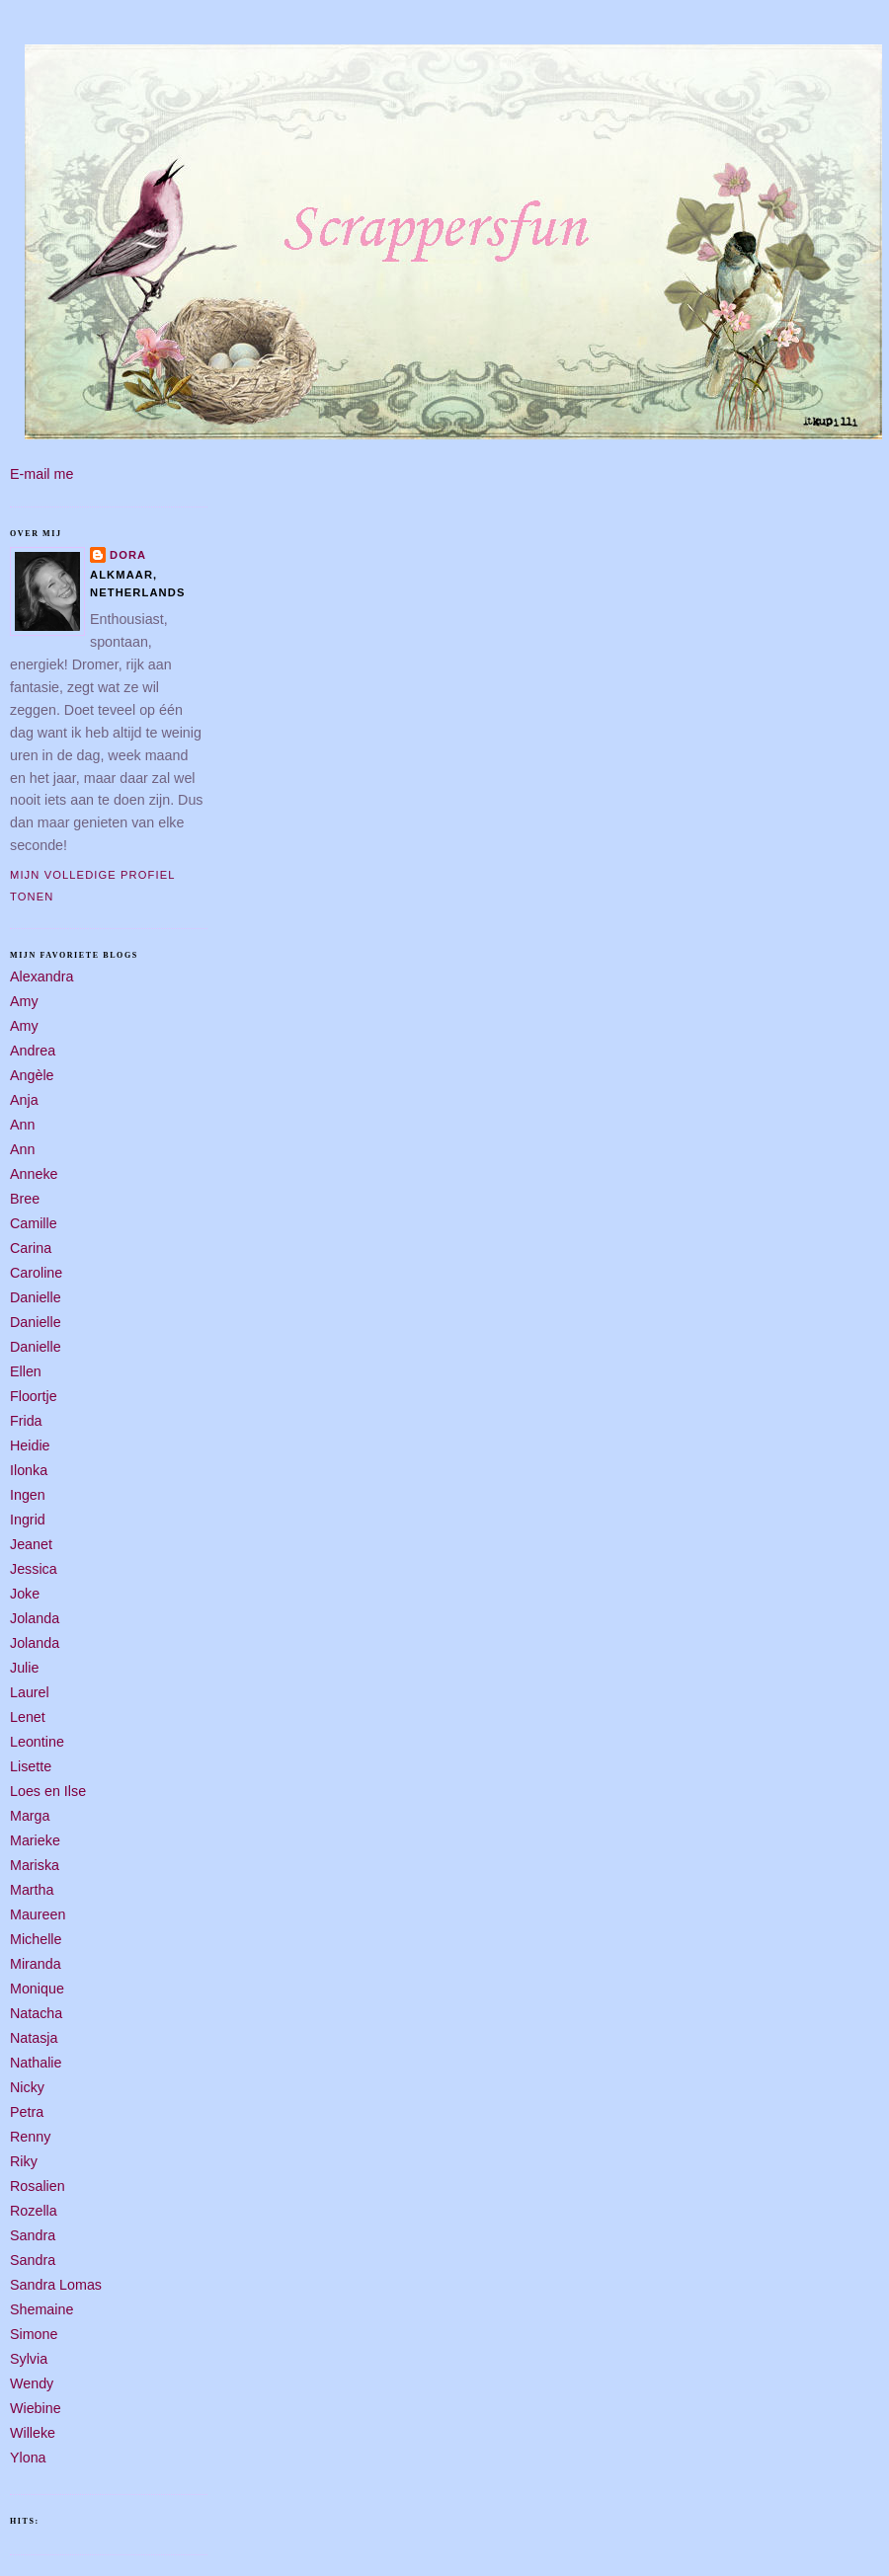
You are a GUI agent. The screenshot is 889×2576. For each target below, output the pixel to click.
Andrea (32, 1050)
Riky (24, 2161)
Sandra (32, 2235)
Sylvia (28, 2359)
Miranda (35, 1964)
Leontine (37, 1742)
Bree (25, 1199)
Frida (26, 1421)
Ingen (27, 1495)
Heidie (30, 1445)
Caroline (36, 1273)
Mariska (34, 1865)
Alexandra (41, 976)
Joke (25, 1593)
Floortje (33, 1396)
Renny (30, 2137)
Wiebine (35, 2408)
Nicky (27, 2087)
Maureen (37, 1914)
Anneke (34, 1174)
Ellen (25, 1371)
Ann (22, 1124)
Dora (128, 555)
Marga (30, 1816)
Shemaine (41, 2309)
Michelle (35, 1939)
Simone (33, 2334)
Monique (37, 1988)
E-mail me (41, 474)
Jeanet (31, 1544)
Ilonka (28, 1470)
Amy (24, 1001)
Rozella (33, 2211)
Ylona (28, 2457)
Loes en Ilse (48, 1791)
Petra (26, 2112)
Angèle (32, 1075)
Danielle (35, 1297)
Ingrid (27, 1519)
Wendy (31, 2383)
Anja (24, 1100)
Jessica (33, 1569)
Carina (30, 1248)
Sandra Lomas (56, 2285)
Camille (33, 1223)
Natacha (36, 2013)
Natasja (33, 2038)
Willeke (32, 2433)
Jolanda (34, 1618)
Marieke (35, 1840)
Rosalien (37, 2186)
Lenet (27, 1717)
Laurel (29, 1692)
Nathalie (35, 2062)
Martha (32, 1890)
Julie (24, 1668)
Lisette (30, 1766)
